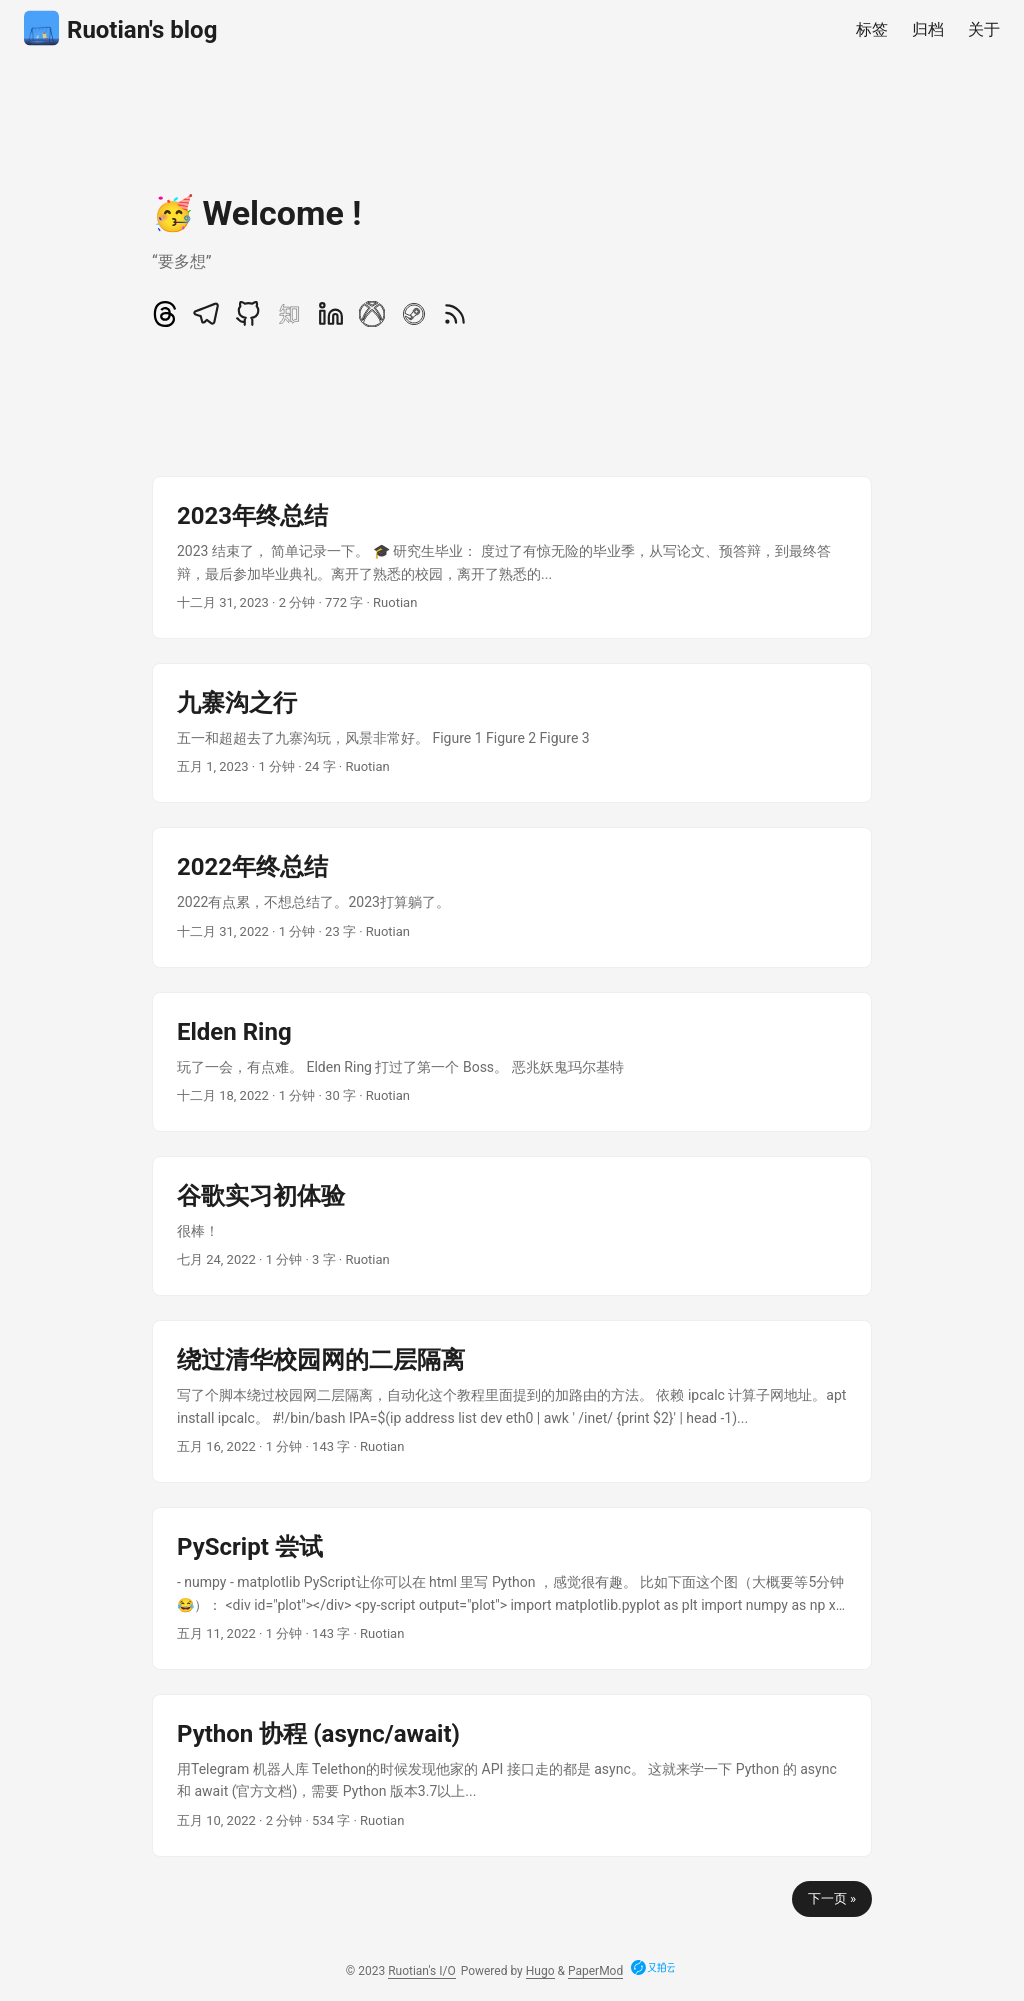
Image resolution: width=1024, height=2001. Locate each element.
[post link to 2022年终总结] (512, 897)
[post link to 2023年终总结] (512, 557)
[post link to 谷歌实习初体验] (512, 1226)
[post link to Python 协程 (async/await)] (512, 1775)
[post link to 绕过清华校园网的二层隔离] (512, 1401)
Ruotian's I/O (422, 1971)
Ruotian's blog (120, 28)
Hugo (540, 1971)
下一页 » (832, 1898)
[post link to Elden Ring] (512, 1062)
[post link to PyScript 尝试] (512, 1588)
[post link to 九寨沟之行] (512, 733)
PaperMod (595, 1971)
